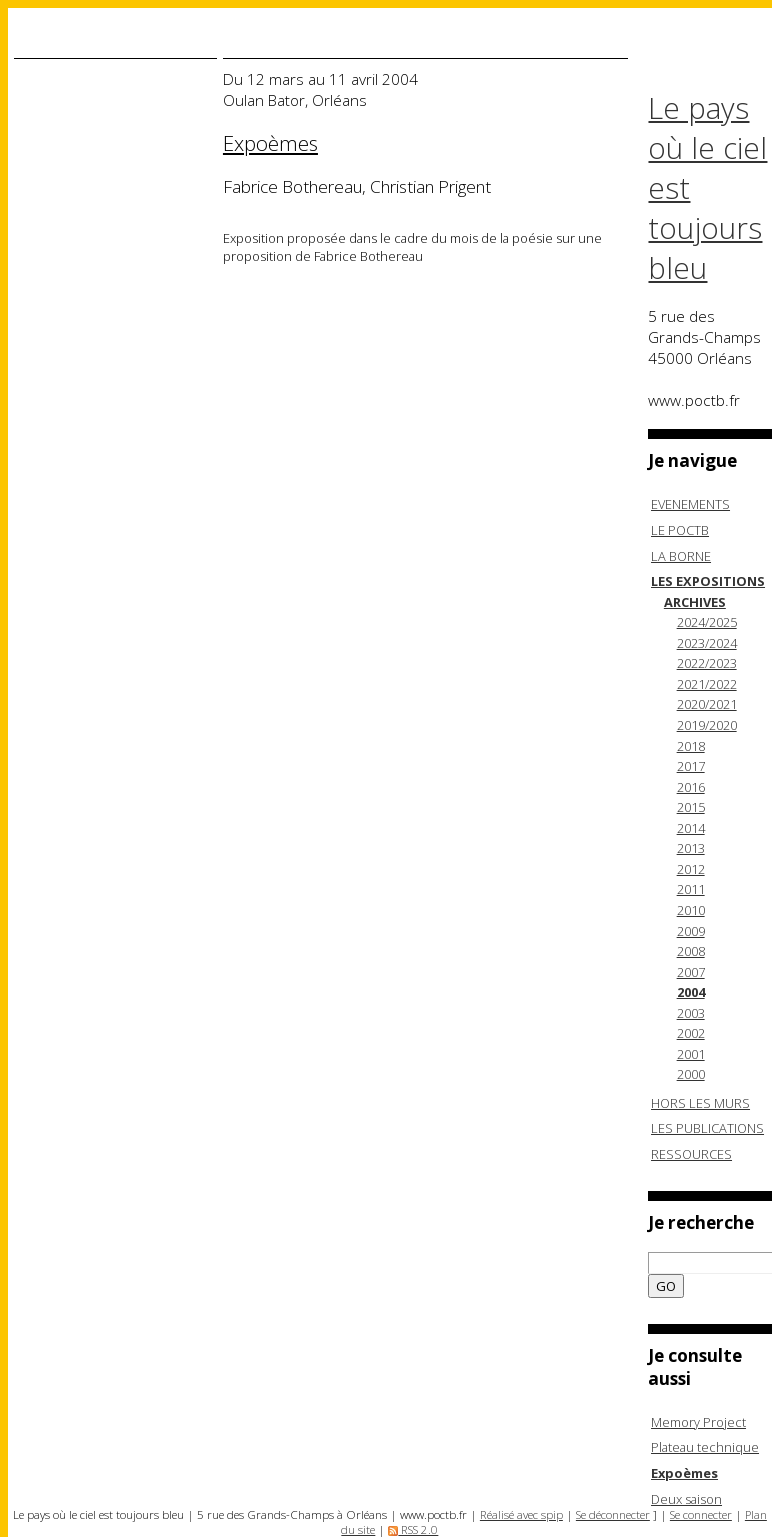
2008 (691, 951)
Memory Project (698, 1422)
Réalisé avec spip (521, 1514)
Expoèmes (684, 1473)
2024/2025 (707, 622)
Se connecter (701, 1514)
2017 (691, 766)
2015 (691, 807)
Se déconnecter (613, 1514)
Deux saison (686, 1499)
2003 (691, 1013)
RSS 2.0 (413, 1529)
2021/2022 (707, 684)
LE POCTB (680, 530)
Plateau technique (705, 1447)
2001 (691, 1054)
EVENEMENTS (690, 504)
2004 (691, 992)
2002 (691, 1033)
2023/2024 (707, 643)
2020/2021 (707, 704)
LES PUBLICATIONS (707, 1128)
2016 (691, 787)
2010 (691, 910)
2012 (691, 869)
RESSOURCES (691, 1154)
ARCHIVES (695, 602)
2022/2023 (707, 663)
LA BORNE (681, 556)
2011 (691, 889)
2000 (691, 1074)
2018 (691, 746)
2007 (691, 972)
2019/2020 (707, 725)
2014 (691, 828)
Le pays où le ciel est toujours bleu (707, 188)
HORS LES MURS (700, 1103)
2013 (691, 848)
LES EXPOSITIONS (708, 581)
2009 (691, 931)
